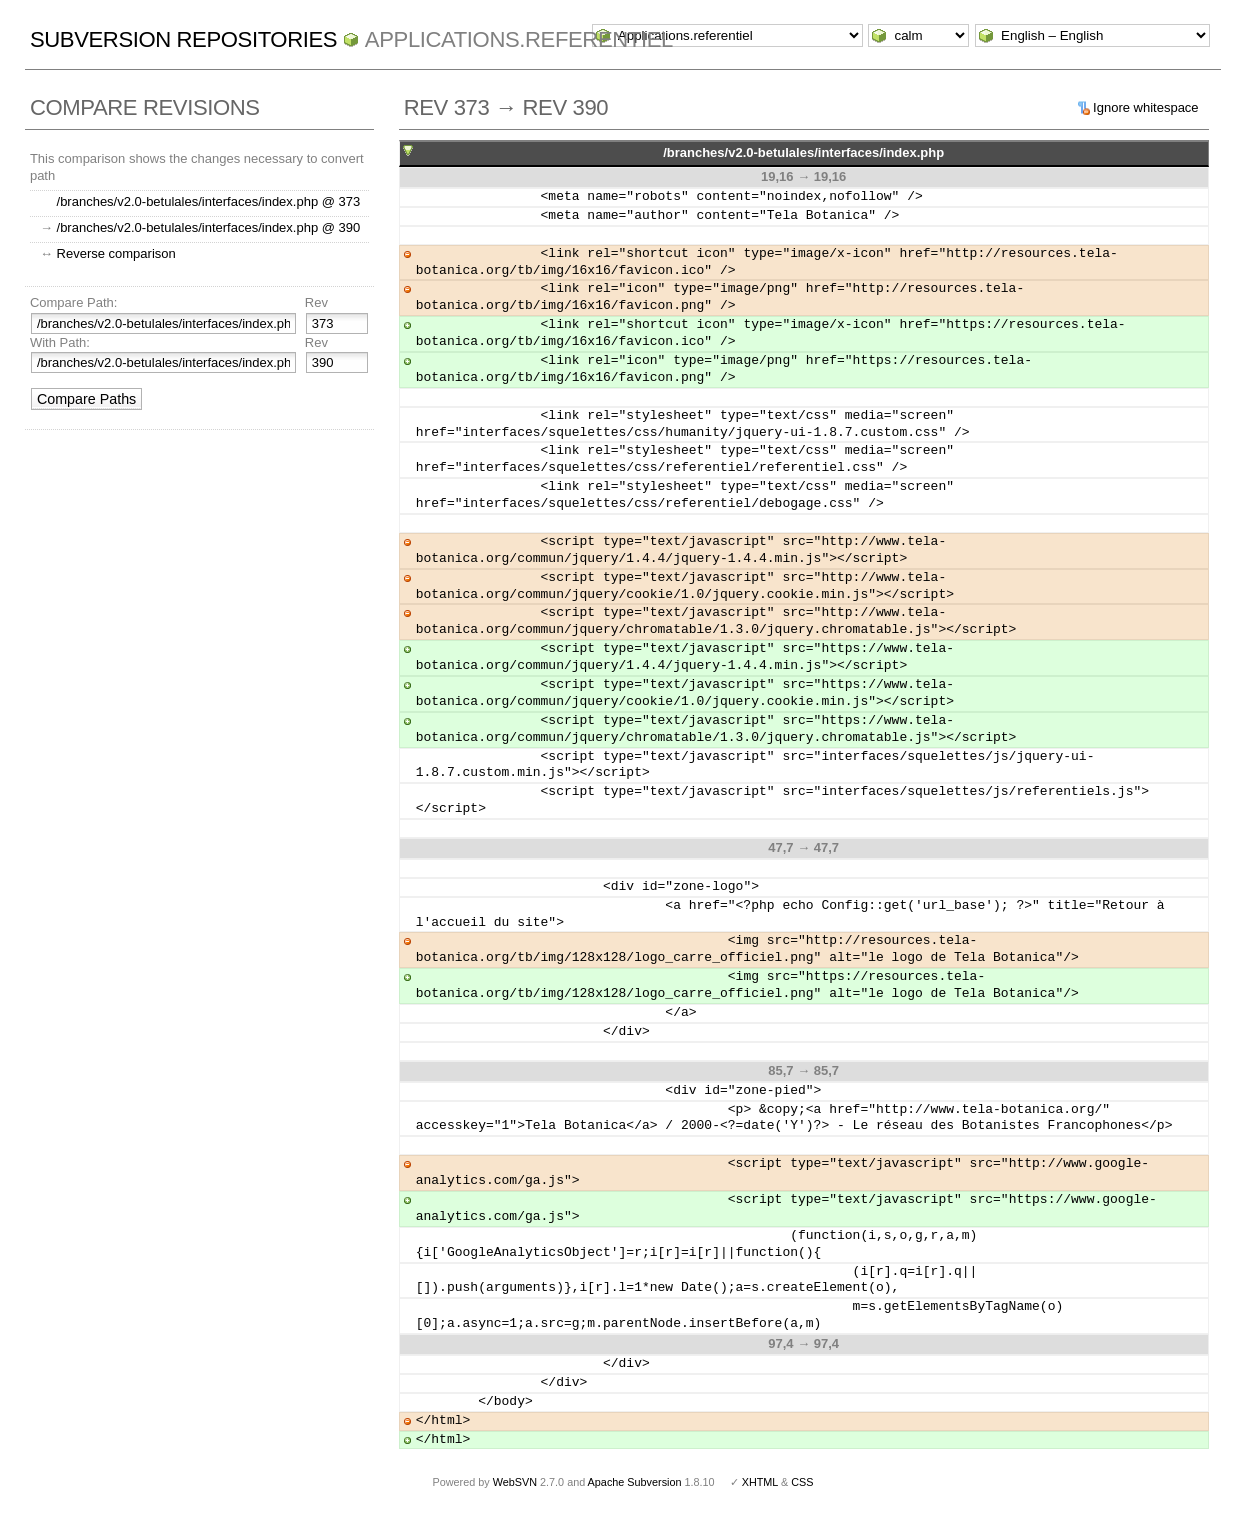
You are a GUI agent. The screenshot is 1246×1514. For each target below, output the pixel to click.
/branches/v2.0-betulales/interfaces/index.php (803, 152)
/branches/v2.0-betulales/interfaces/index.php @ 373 (209, 201)
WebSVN (515, 1482)
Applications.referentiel (519, 39)
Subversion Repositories (183, 39)
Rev (316, 302)
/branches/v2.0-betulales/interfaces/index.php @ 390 (209, 227)
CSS (802, 1482)
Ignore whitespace (1146, 107)
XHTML (760, 1482)
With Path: (60, 342)
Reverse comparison (116, 253)
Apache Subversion (635, 1482)
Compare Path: (73, 302)
